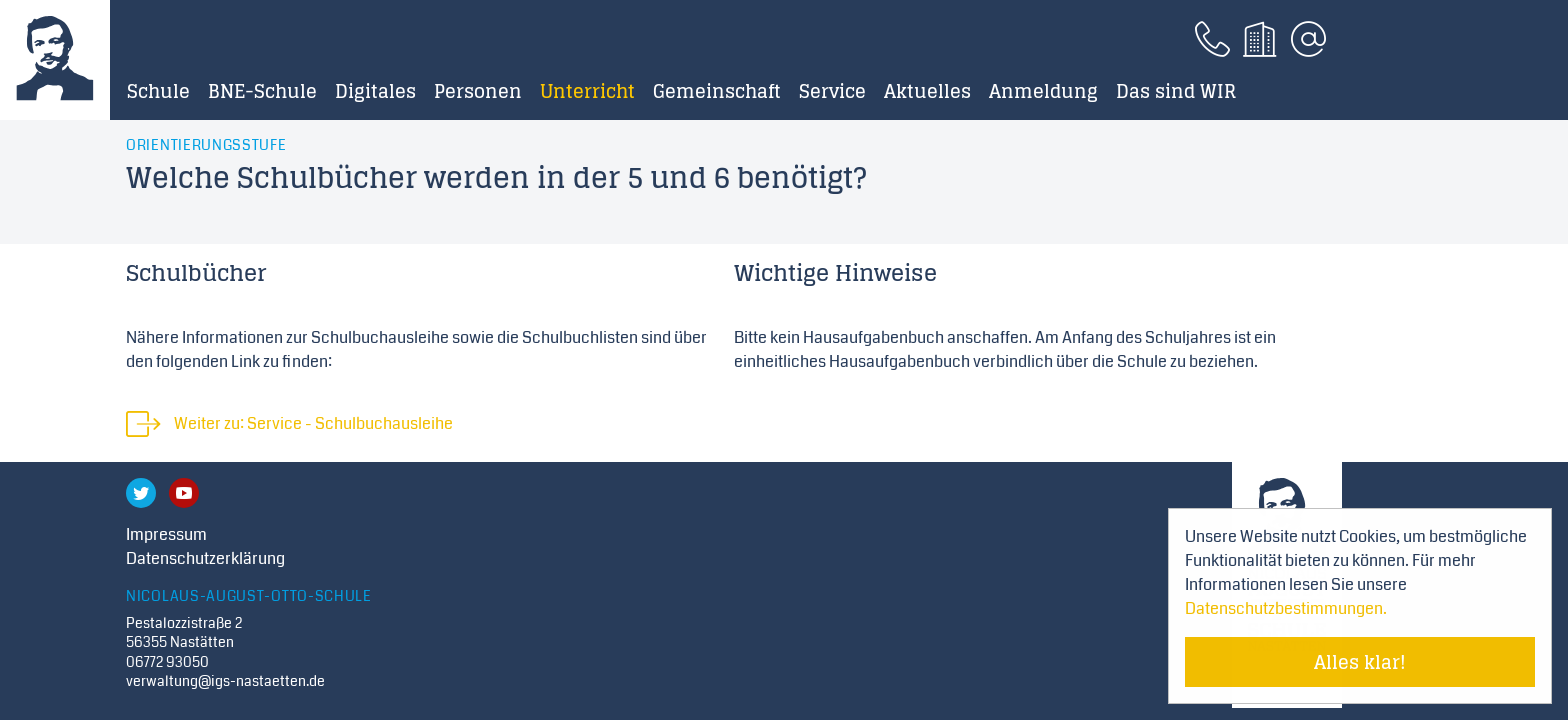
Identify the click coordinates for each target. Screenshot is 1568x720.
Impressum (166, 534)
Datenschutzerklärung (205, 558)
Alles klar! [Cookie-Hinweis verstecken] (1360, 662)
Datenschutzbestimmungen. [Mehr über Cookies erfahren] (1286, 608)
